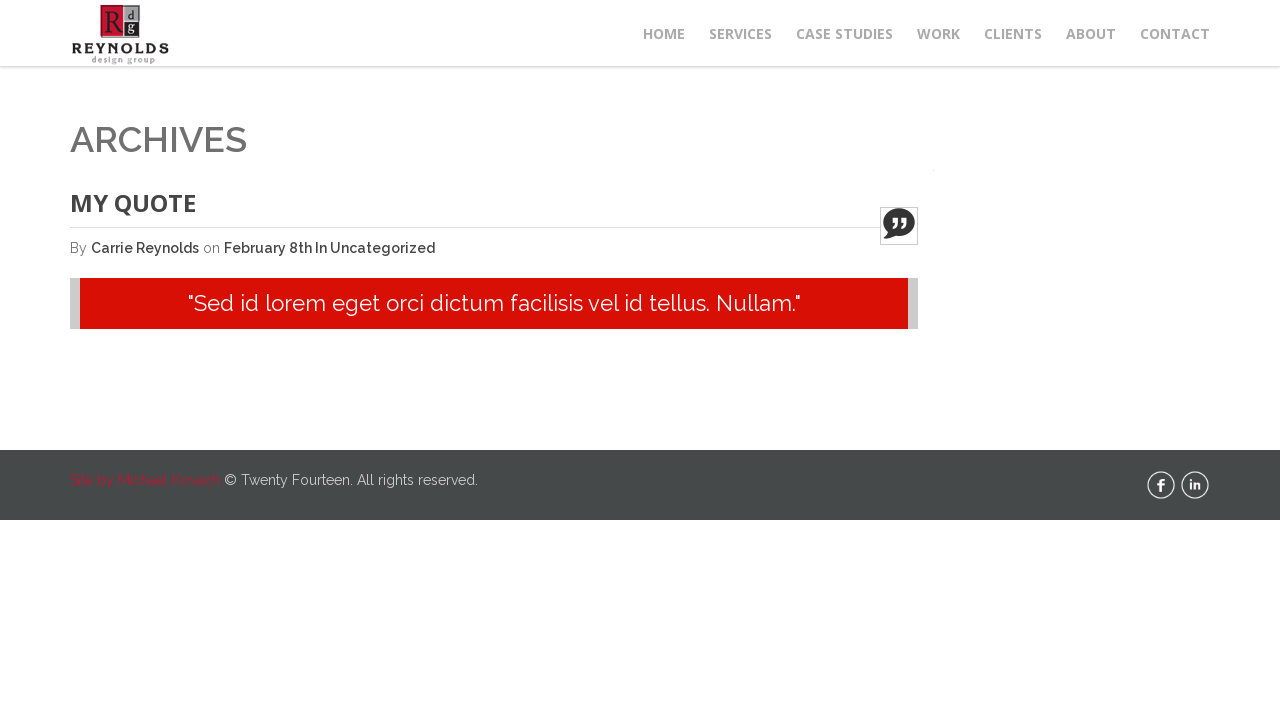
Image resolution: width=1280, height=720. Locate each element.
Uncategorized (382, 248)
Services (740, 33)
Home (664, 33)
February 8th (269, 248)
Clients (1013, 33)
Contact (1175, 33)
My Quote (133, 202)
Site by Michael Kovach (145, 480)
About (1091, 33)
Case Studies (844, 33)
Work (938, 33)
